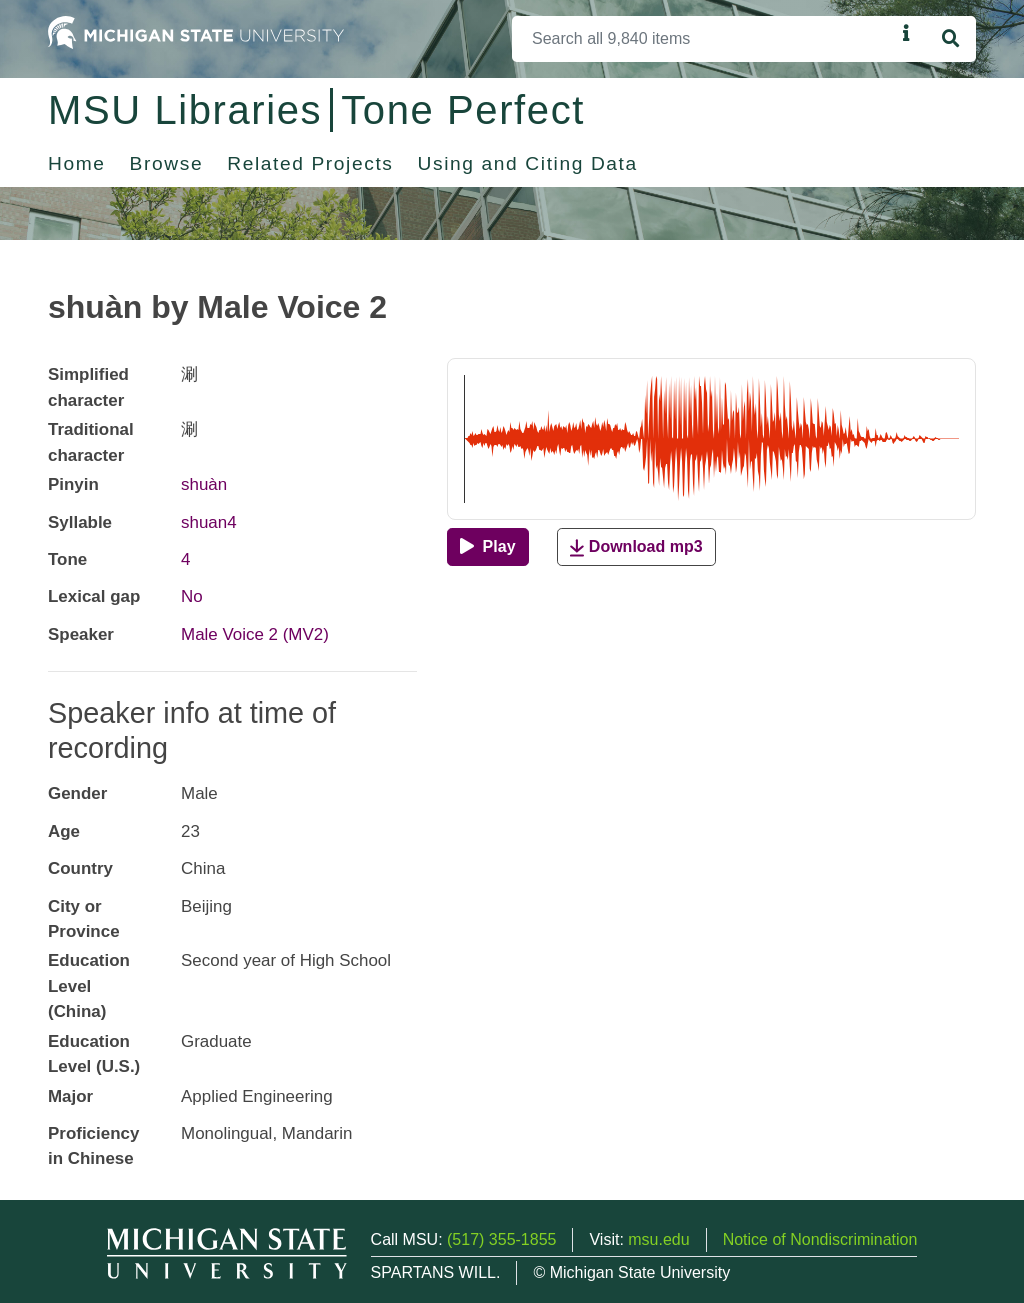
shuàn (204, 484)
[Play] (487, 547)
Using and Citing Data (528, 163)
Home (77, 163)
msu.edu (658, 1239)
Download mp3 (636, 547)
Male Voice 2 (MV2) (255, 634)
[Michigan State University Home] (196, 31)
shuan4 (209, 522)
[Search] (703, 39)
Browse (167, 163)
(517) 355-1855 (501, 1239)
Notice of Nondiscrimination (820, 1239)
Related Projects (310, 163)
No (192, 596)
